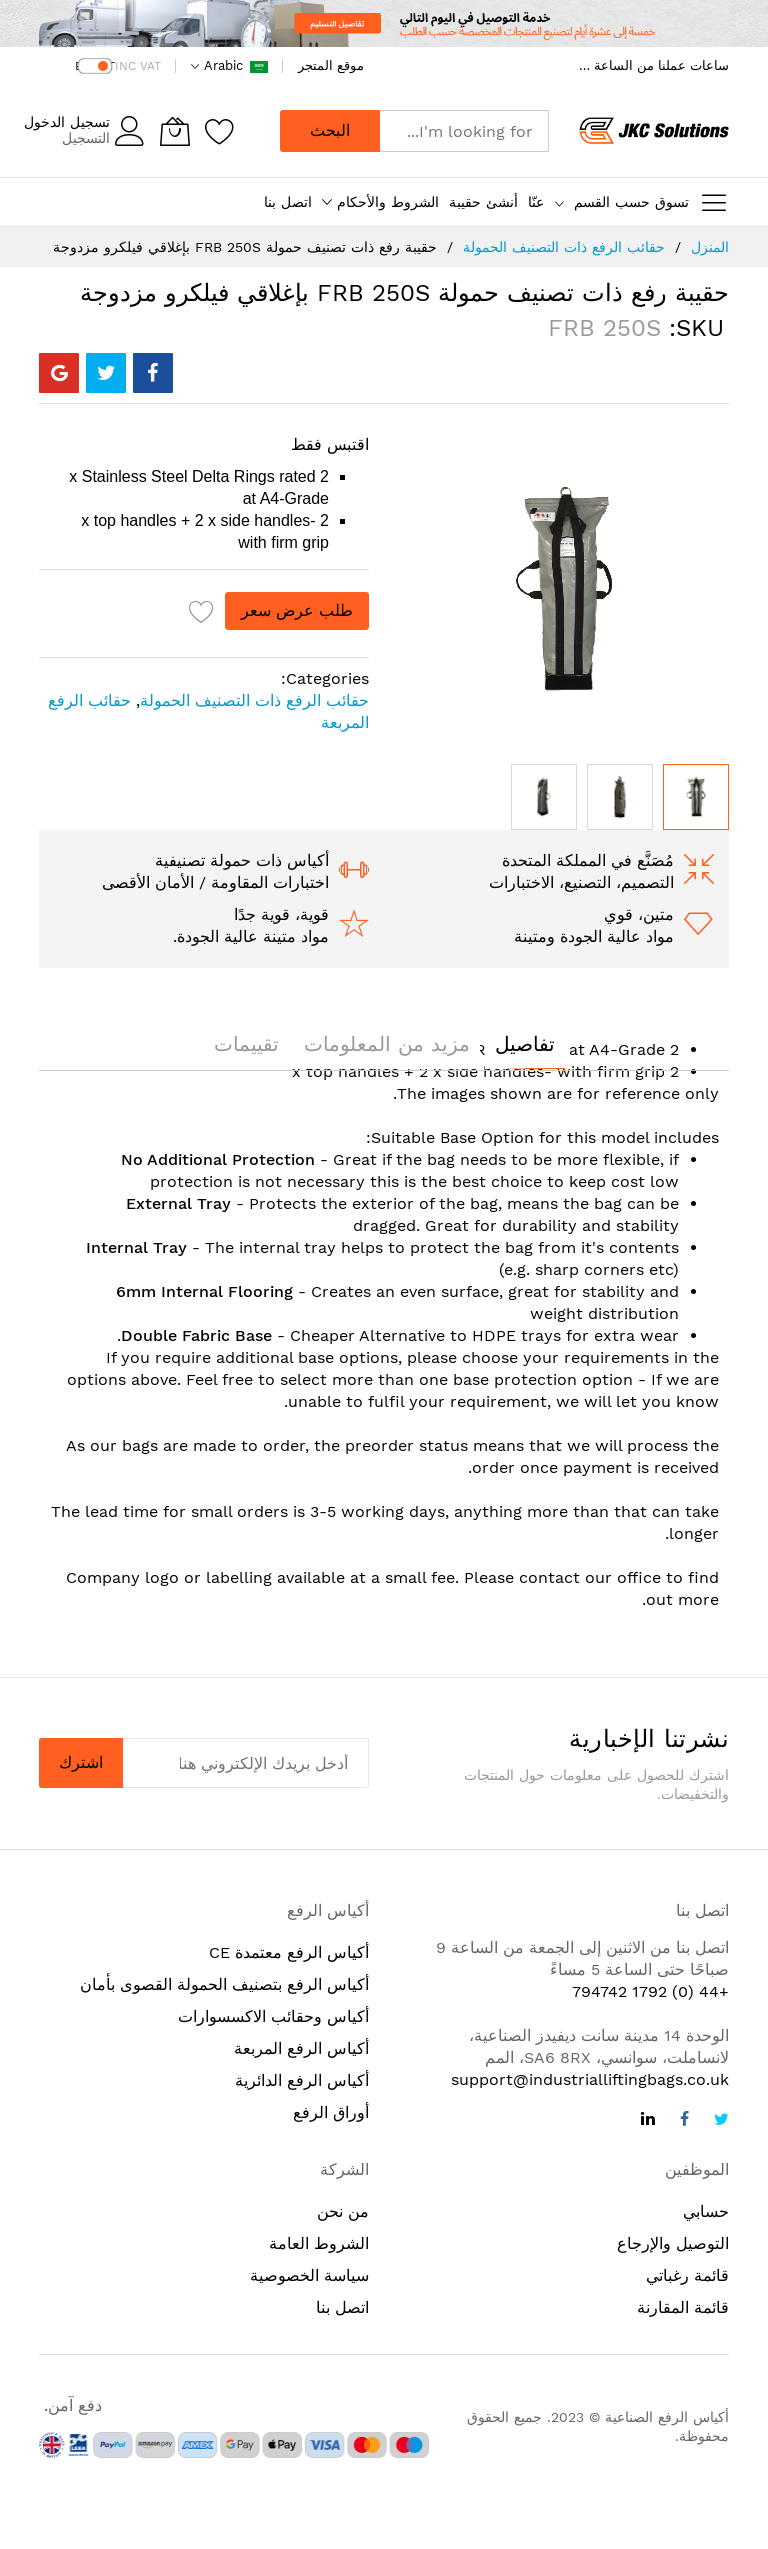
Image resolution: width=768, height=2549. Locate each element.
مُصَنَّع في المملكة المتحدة (588, 860)
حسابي (706, 2211)
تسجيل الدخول (67, 122)
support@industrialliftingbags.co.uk (590, 2079)
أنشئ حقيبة (483, 202)
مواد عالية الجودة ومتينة (594, 936)
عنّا (536, 202)
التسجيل (86, 138)
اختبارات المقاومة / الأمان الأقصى (215, 882)
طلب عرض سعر (297, 610)
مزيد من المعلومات (387, 1044)
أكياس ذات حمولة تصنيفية (242, 860)
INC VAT (138, 66)
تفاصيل (525, 1044)
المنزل (710, 247)
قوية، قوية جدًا (281, 914)
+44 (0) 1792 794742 (650, 1991)
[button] (544, 797)
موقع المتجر (331, 65)
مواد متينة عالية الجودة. (251, 936)
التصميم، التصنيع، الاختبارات (581, 882)
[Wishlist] (220, 131)
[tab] (525, 1044)
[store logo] (654, 131)
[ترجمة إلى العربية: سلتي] (175, 131)
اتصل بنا (288, 202)
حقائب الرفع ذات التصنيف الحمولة (564, 247)
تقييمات (246, 1044)
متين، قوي (639, 914)
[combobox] (464, 131)
